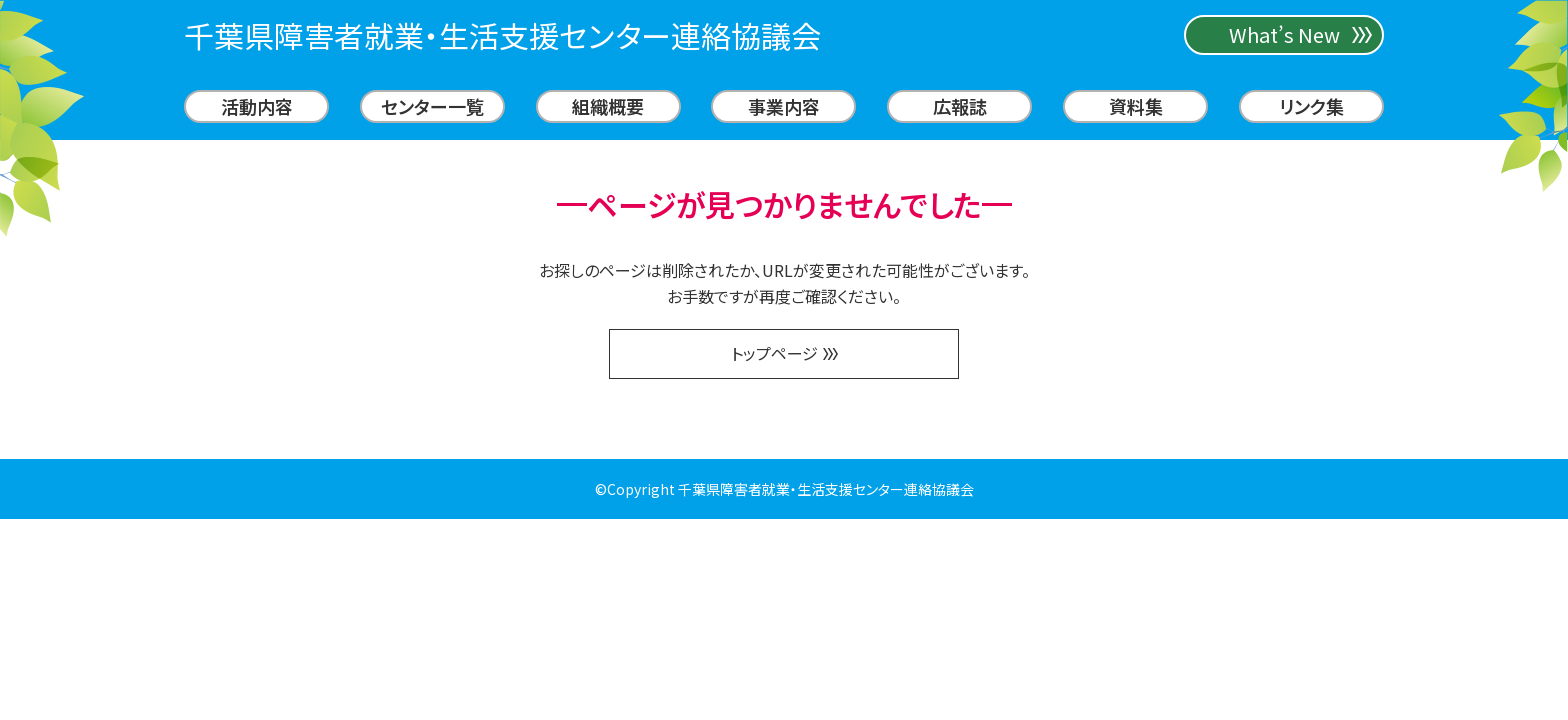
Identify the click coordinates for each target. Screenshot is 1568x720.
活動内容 (257, 106)
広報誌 (960, 106)
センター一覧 (432, 106)
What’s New (1284, 34)
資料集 (1136, 106)
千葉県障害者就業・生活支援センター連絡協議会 (502, 35)
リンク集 (1311, 106)
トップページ (784, 353)
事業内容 (784, 106)
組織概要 (608, 106)
